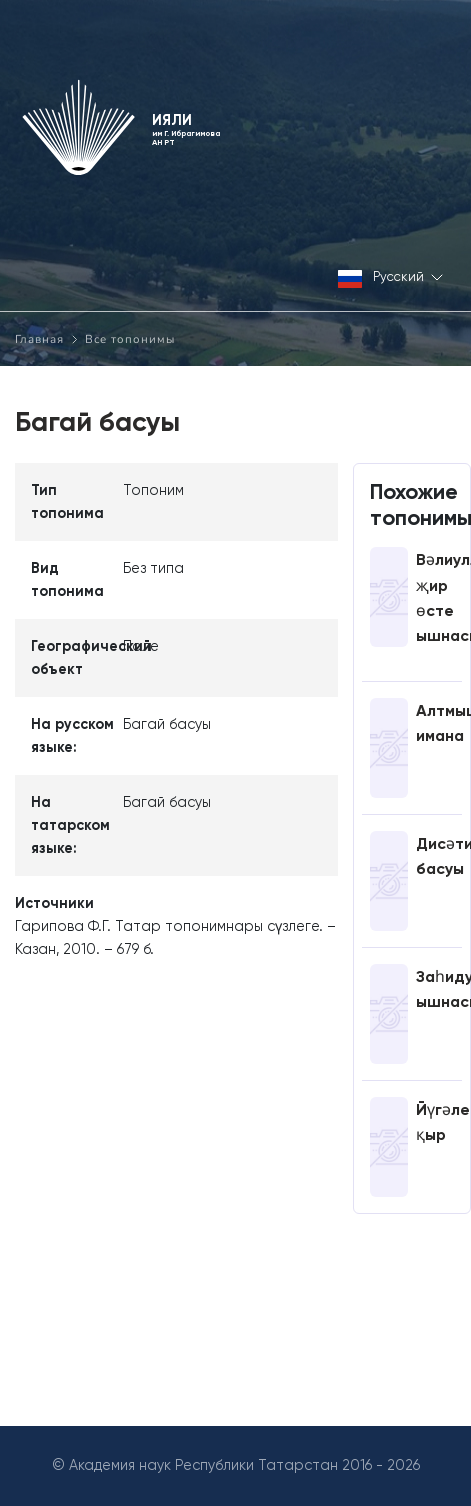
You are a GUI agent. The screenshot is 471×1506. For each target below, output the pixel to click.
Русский (390, 278)
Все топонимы (130, 339)
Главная (39, 339)
